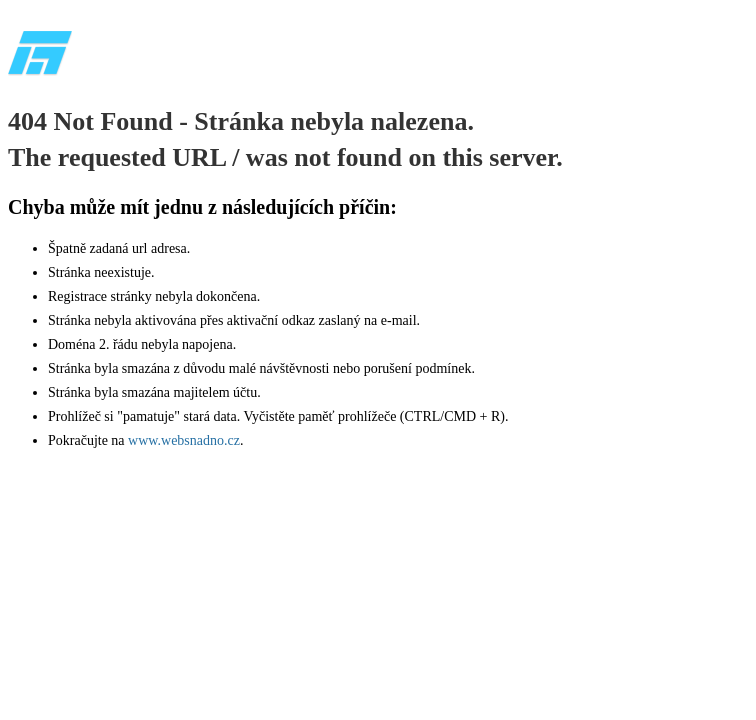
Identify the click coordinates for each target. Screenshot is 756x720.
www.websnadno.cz (184, 440)
